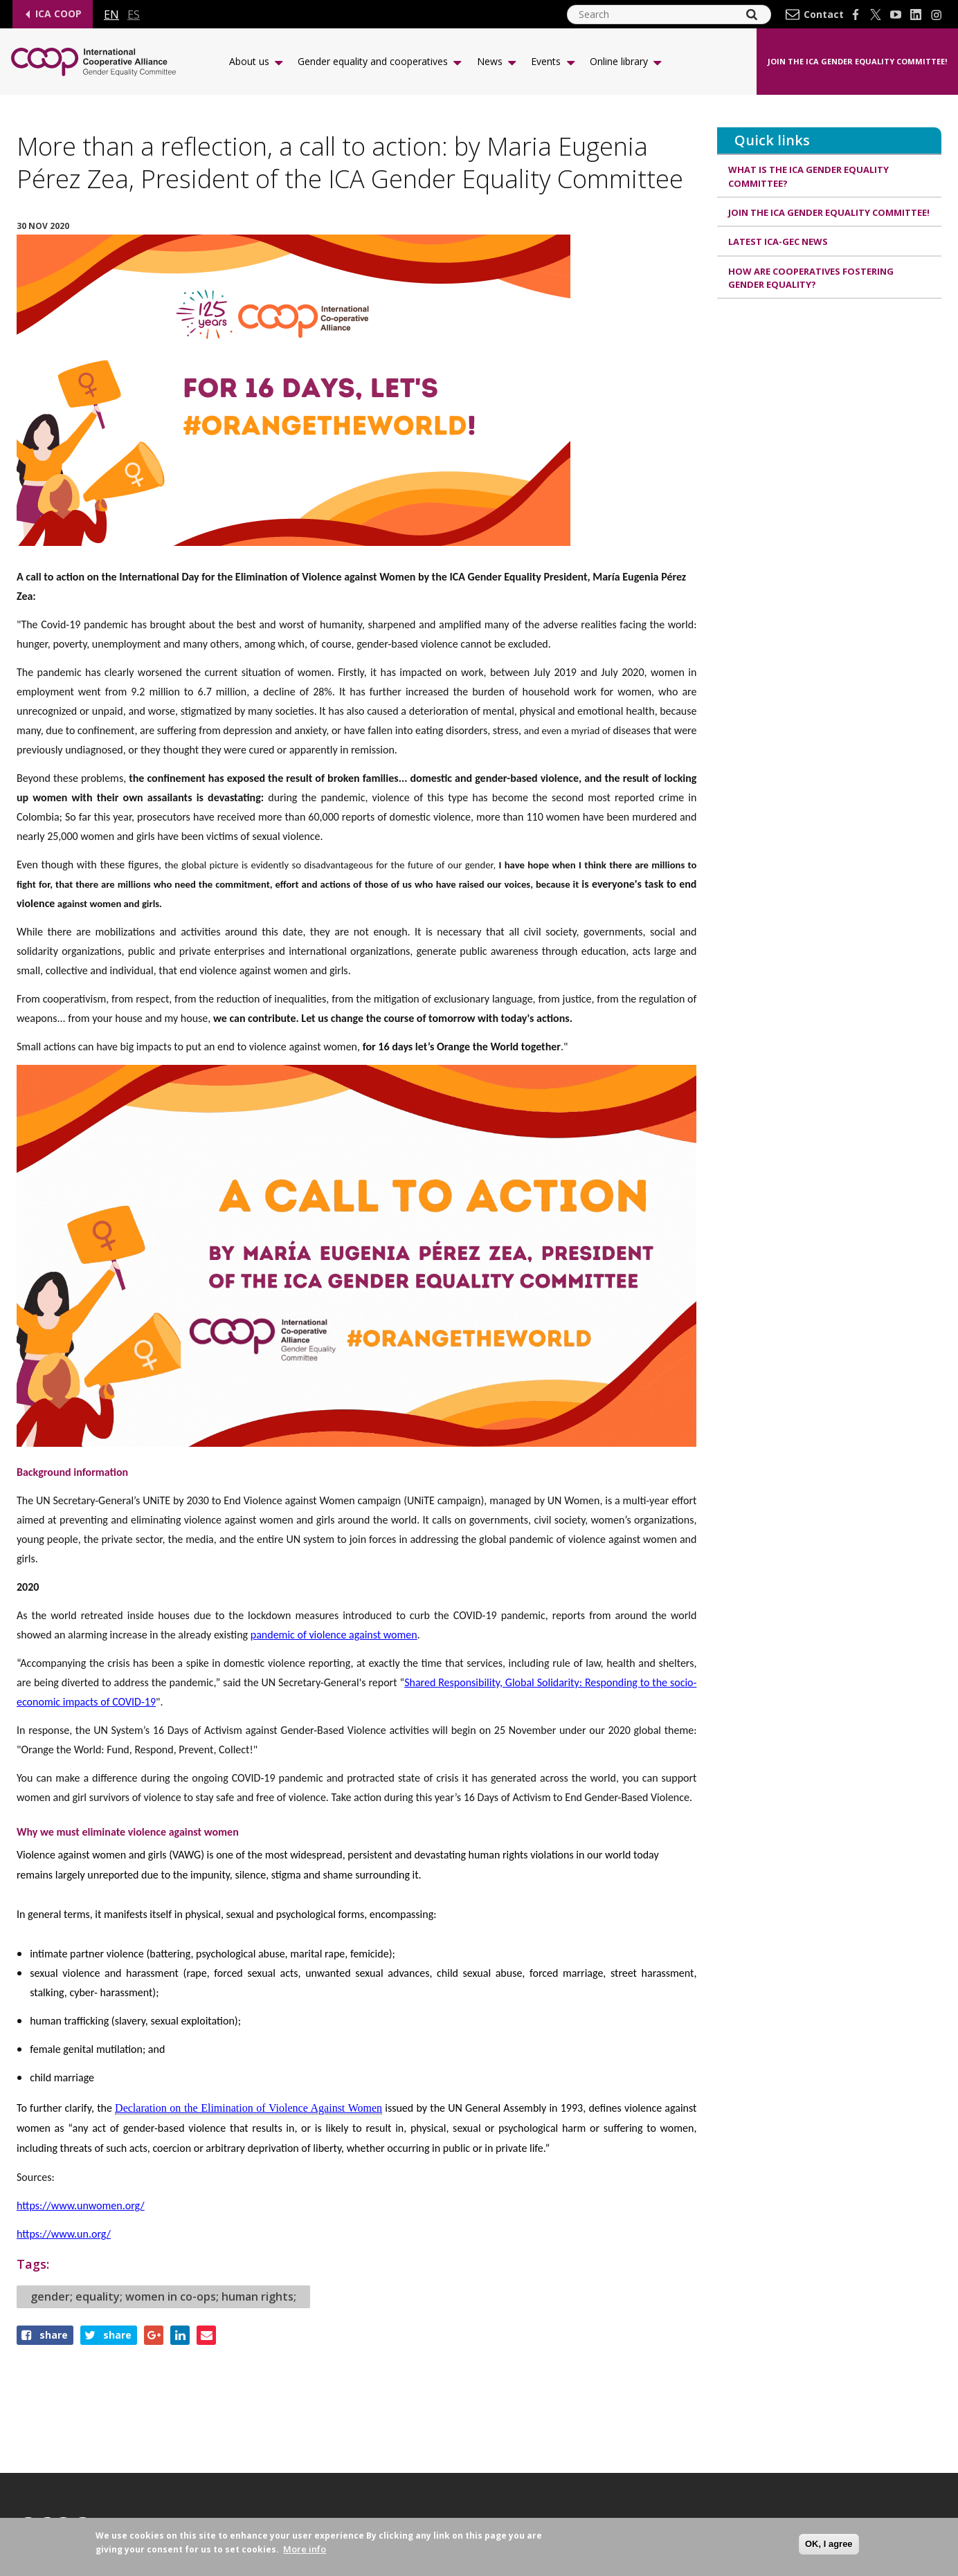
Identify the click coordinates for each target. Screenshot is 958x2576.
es (133, 14)
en (111, 14)
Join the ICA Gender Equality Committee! (857, 61)
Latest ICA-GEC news (778, 242)
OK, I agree (829, 2544)
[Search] (751, 14)
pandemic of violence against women (334, 1634)
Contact (824, 14)
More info (304, 2549)
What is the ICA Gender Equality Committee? (808, 176)
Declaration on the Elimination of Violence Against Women (248, 2108)
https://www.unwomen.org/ (81, 2205)
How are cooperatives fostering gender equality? (811, 278)
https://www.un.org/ (64, 2233)
